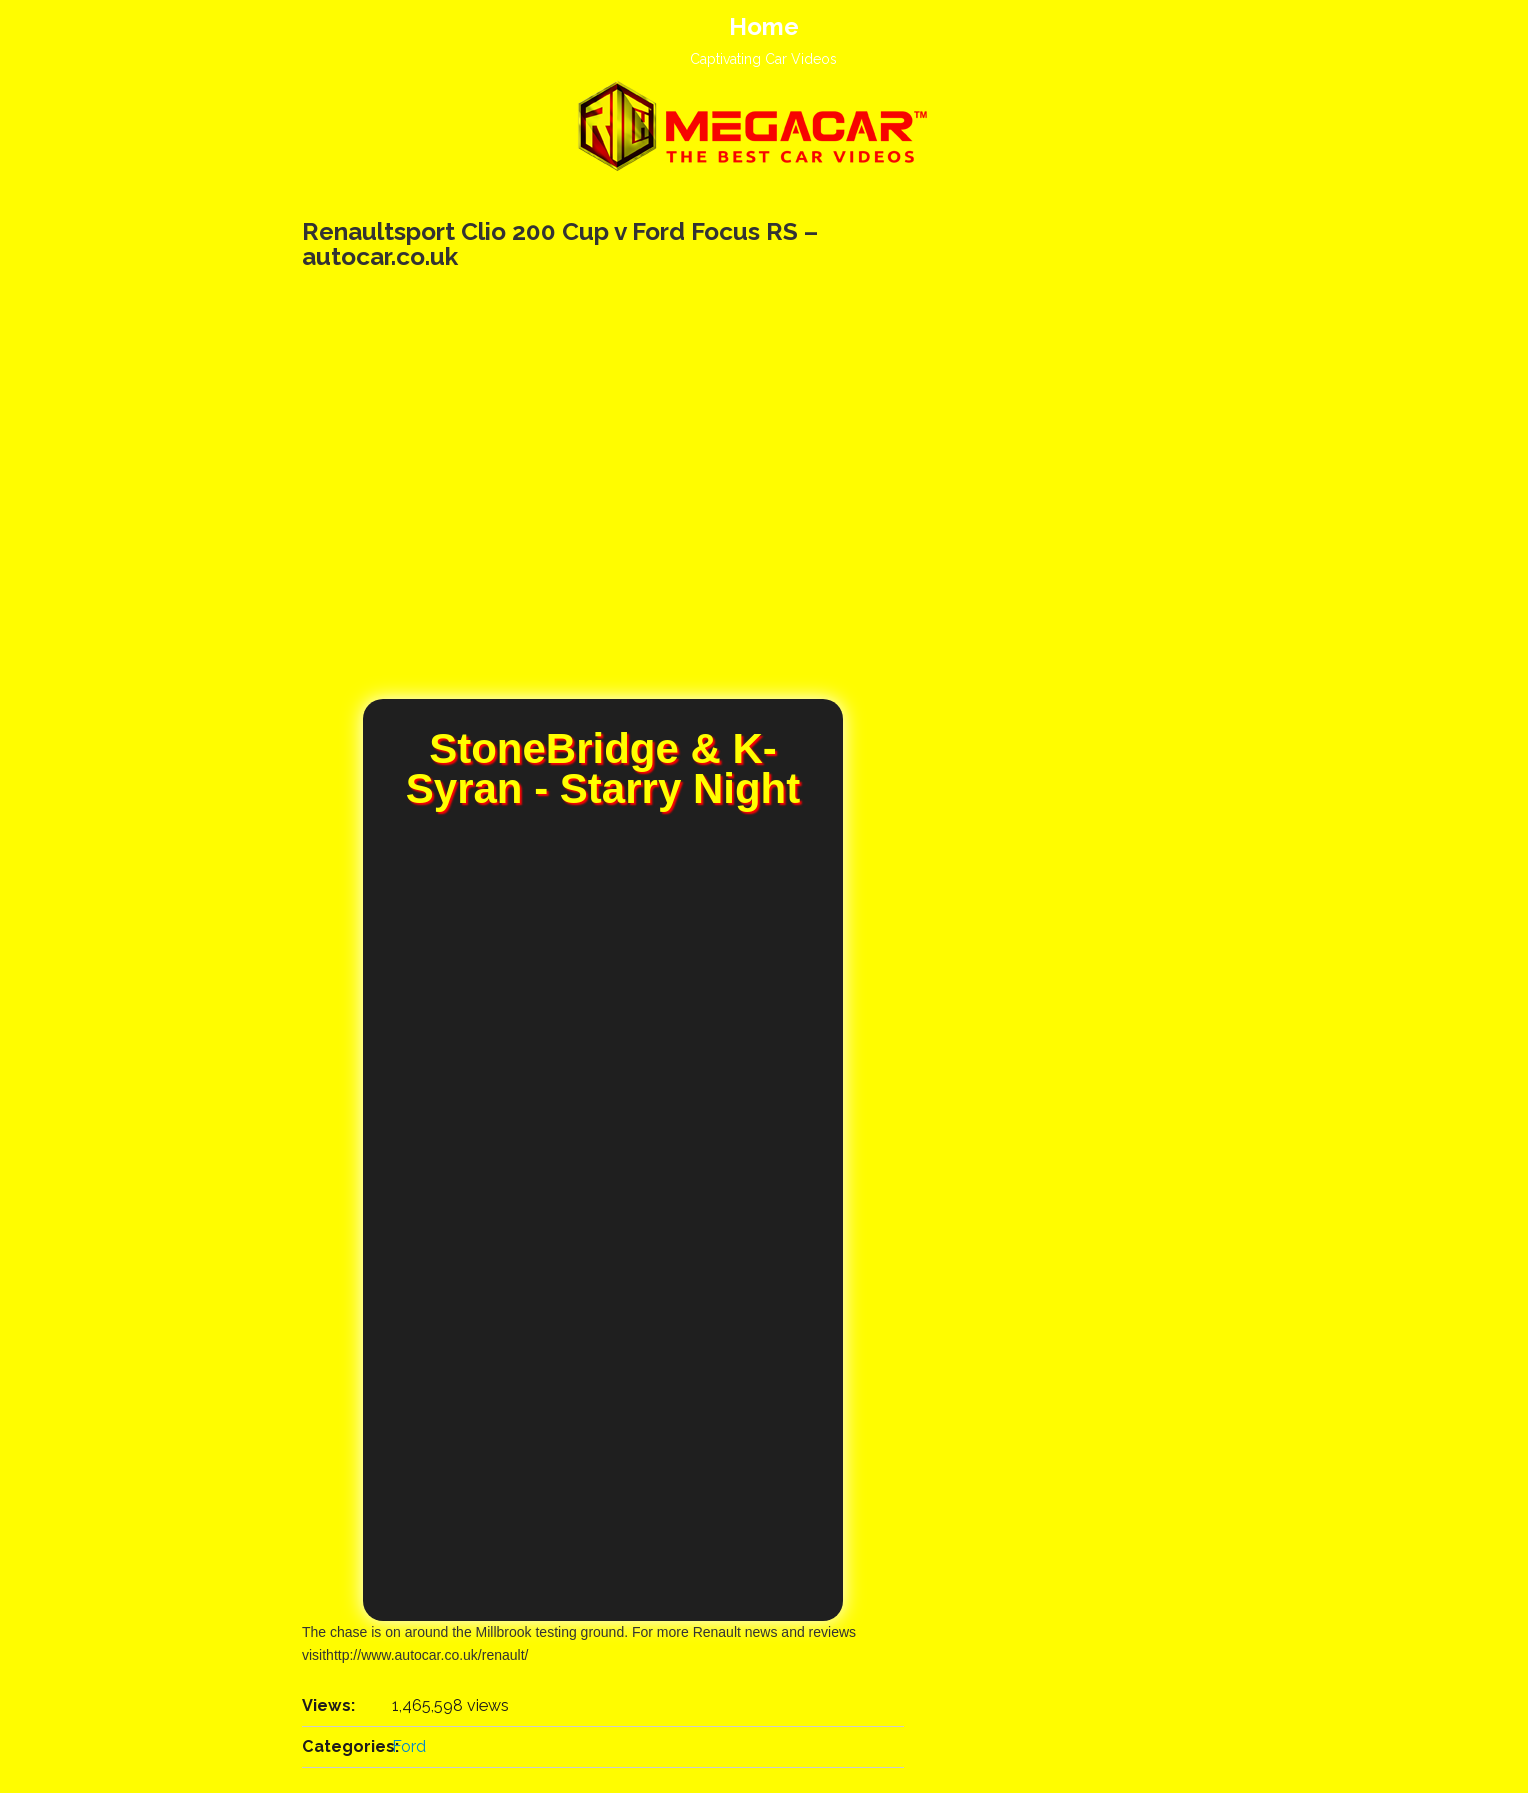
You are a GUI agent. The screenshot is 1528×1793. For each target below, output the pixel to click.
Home (764, 26)
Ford (409, 1746)
